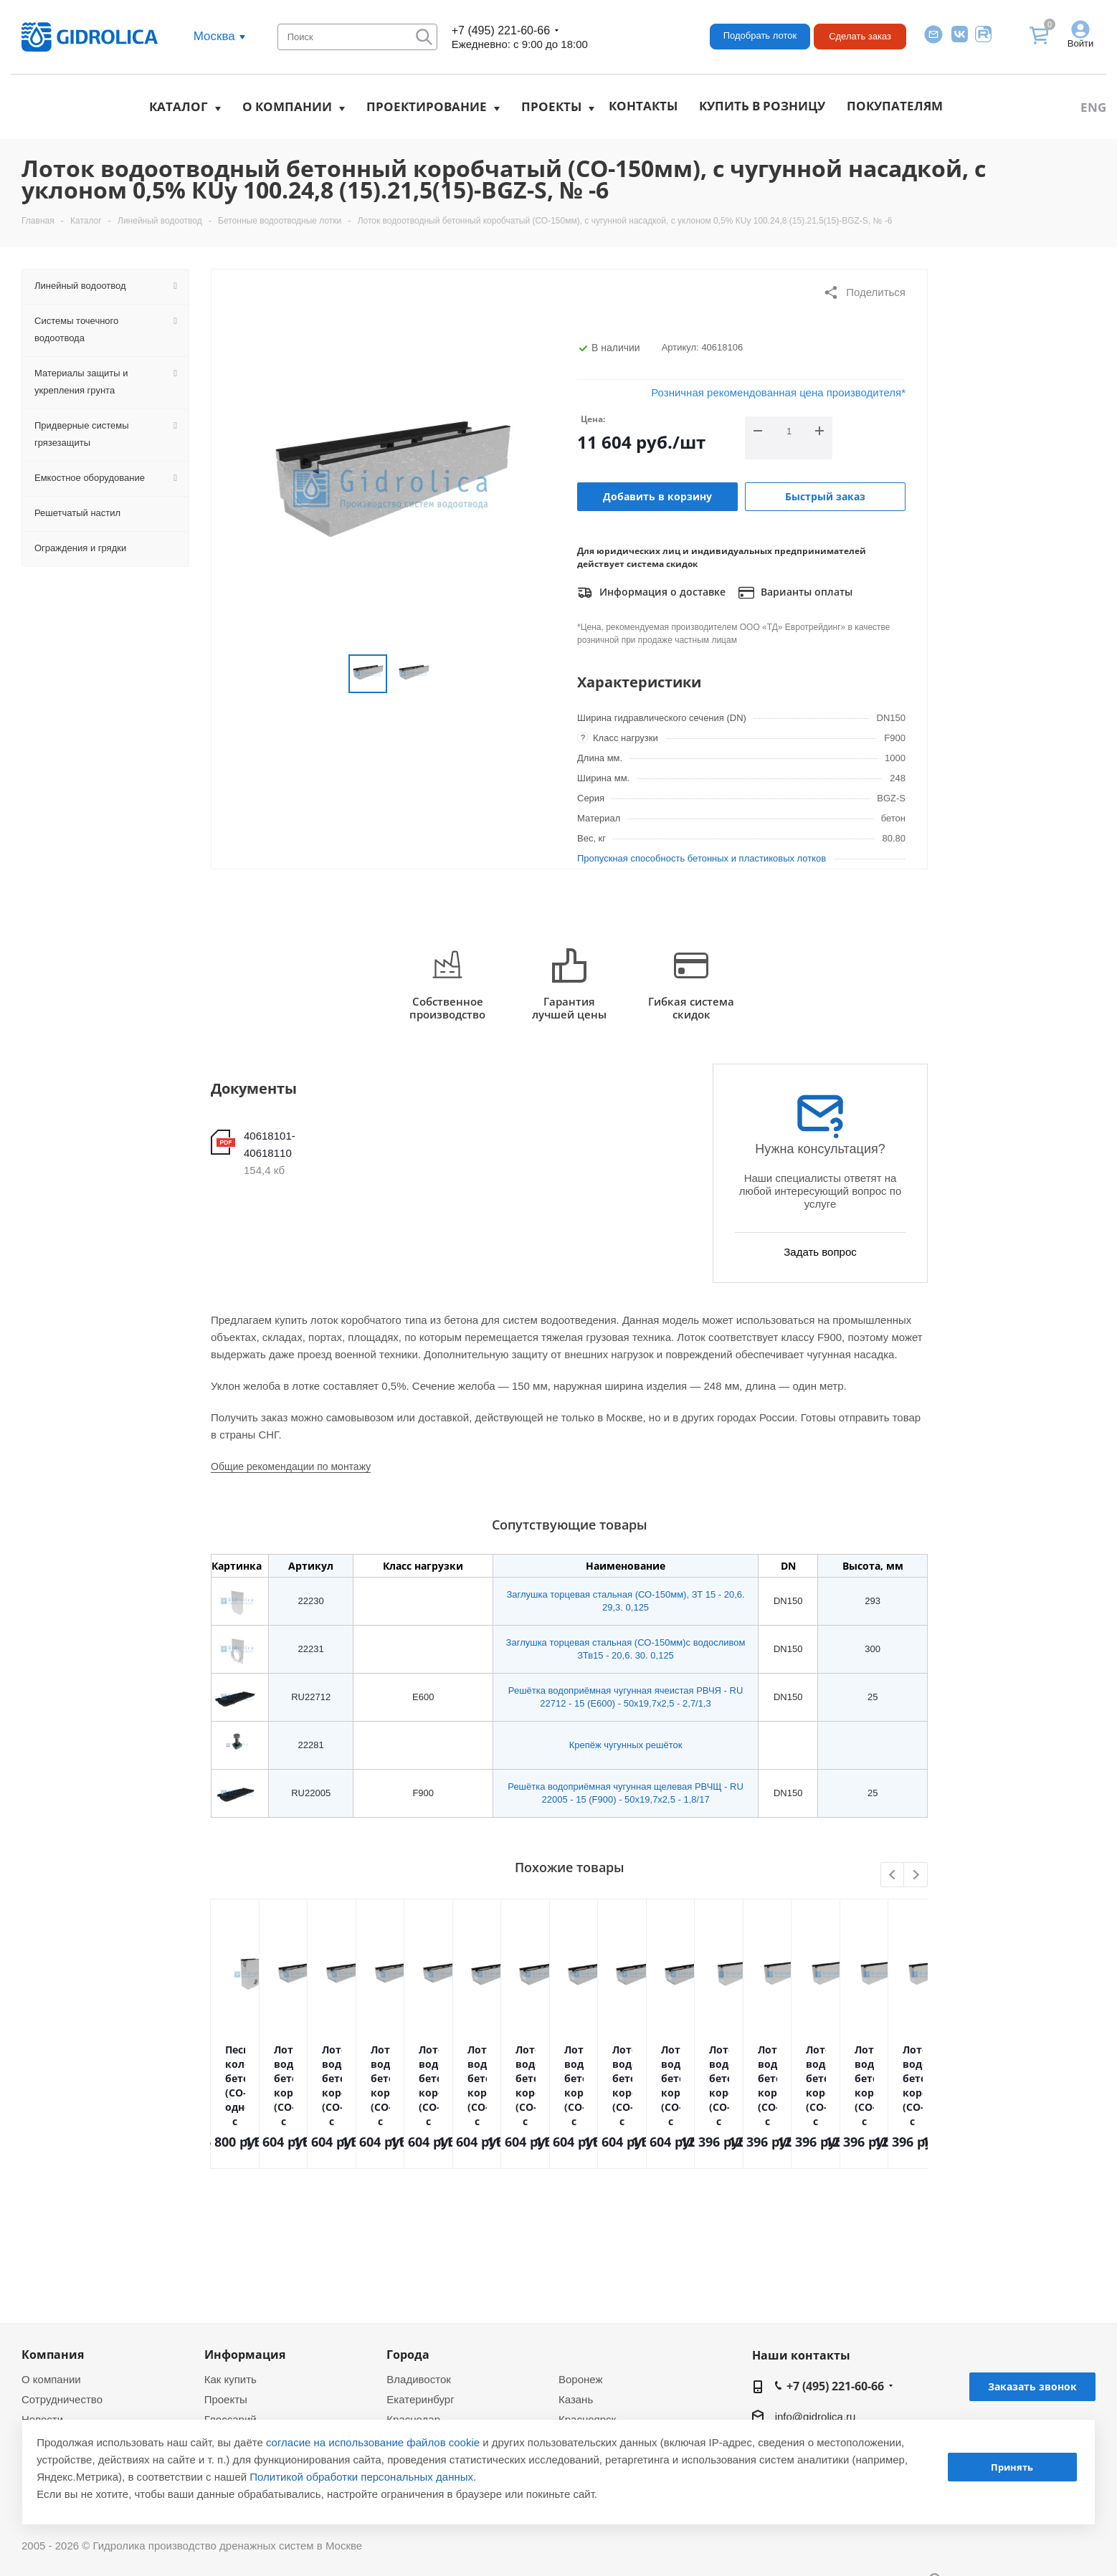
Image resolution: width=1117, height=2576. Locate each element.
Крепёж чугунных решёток (626, 1745)
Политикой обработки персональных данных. (362, 2477)
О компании (287, 106)
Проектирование (426, 106)
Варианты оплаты (795, 593)
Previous (893, 1875)
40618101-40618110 (269, 1144)
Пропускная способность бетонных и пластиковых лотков (701, 858)
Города (407, 2354)
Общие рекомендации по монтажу (291, 1466)
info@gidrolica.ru (815, 2416)
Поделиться (864, 292)
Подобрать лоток (760, 35)
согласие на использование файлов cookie (373, 2442)
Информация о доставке (651, 593)
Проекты (551, 106)
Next (916, 1875)
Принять (1012, 2467)
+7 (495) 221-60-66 (501, 30)
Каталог (178, 106)
